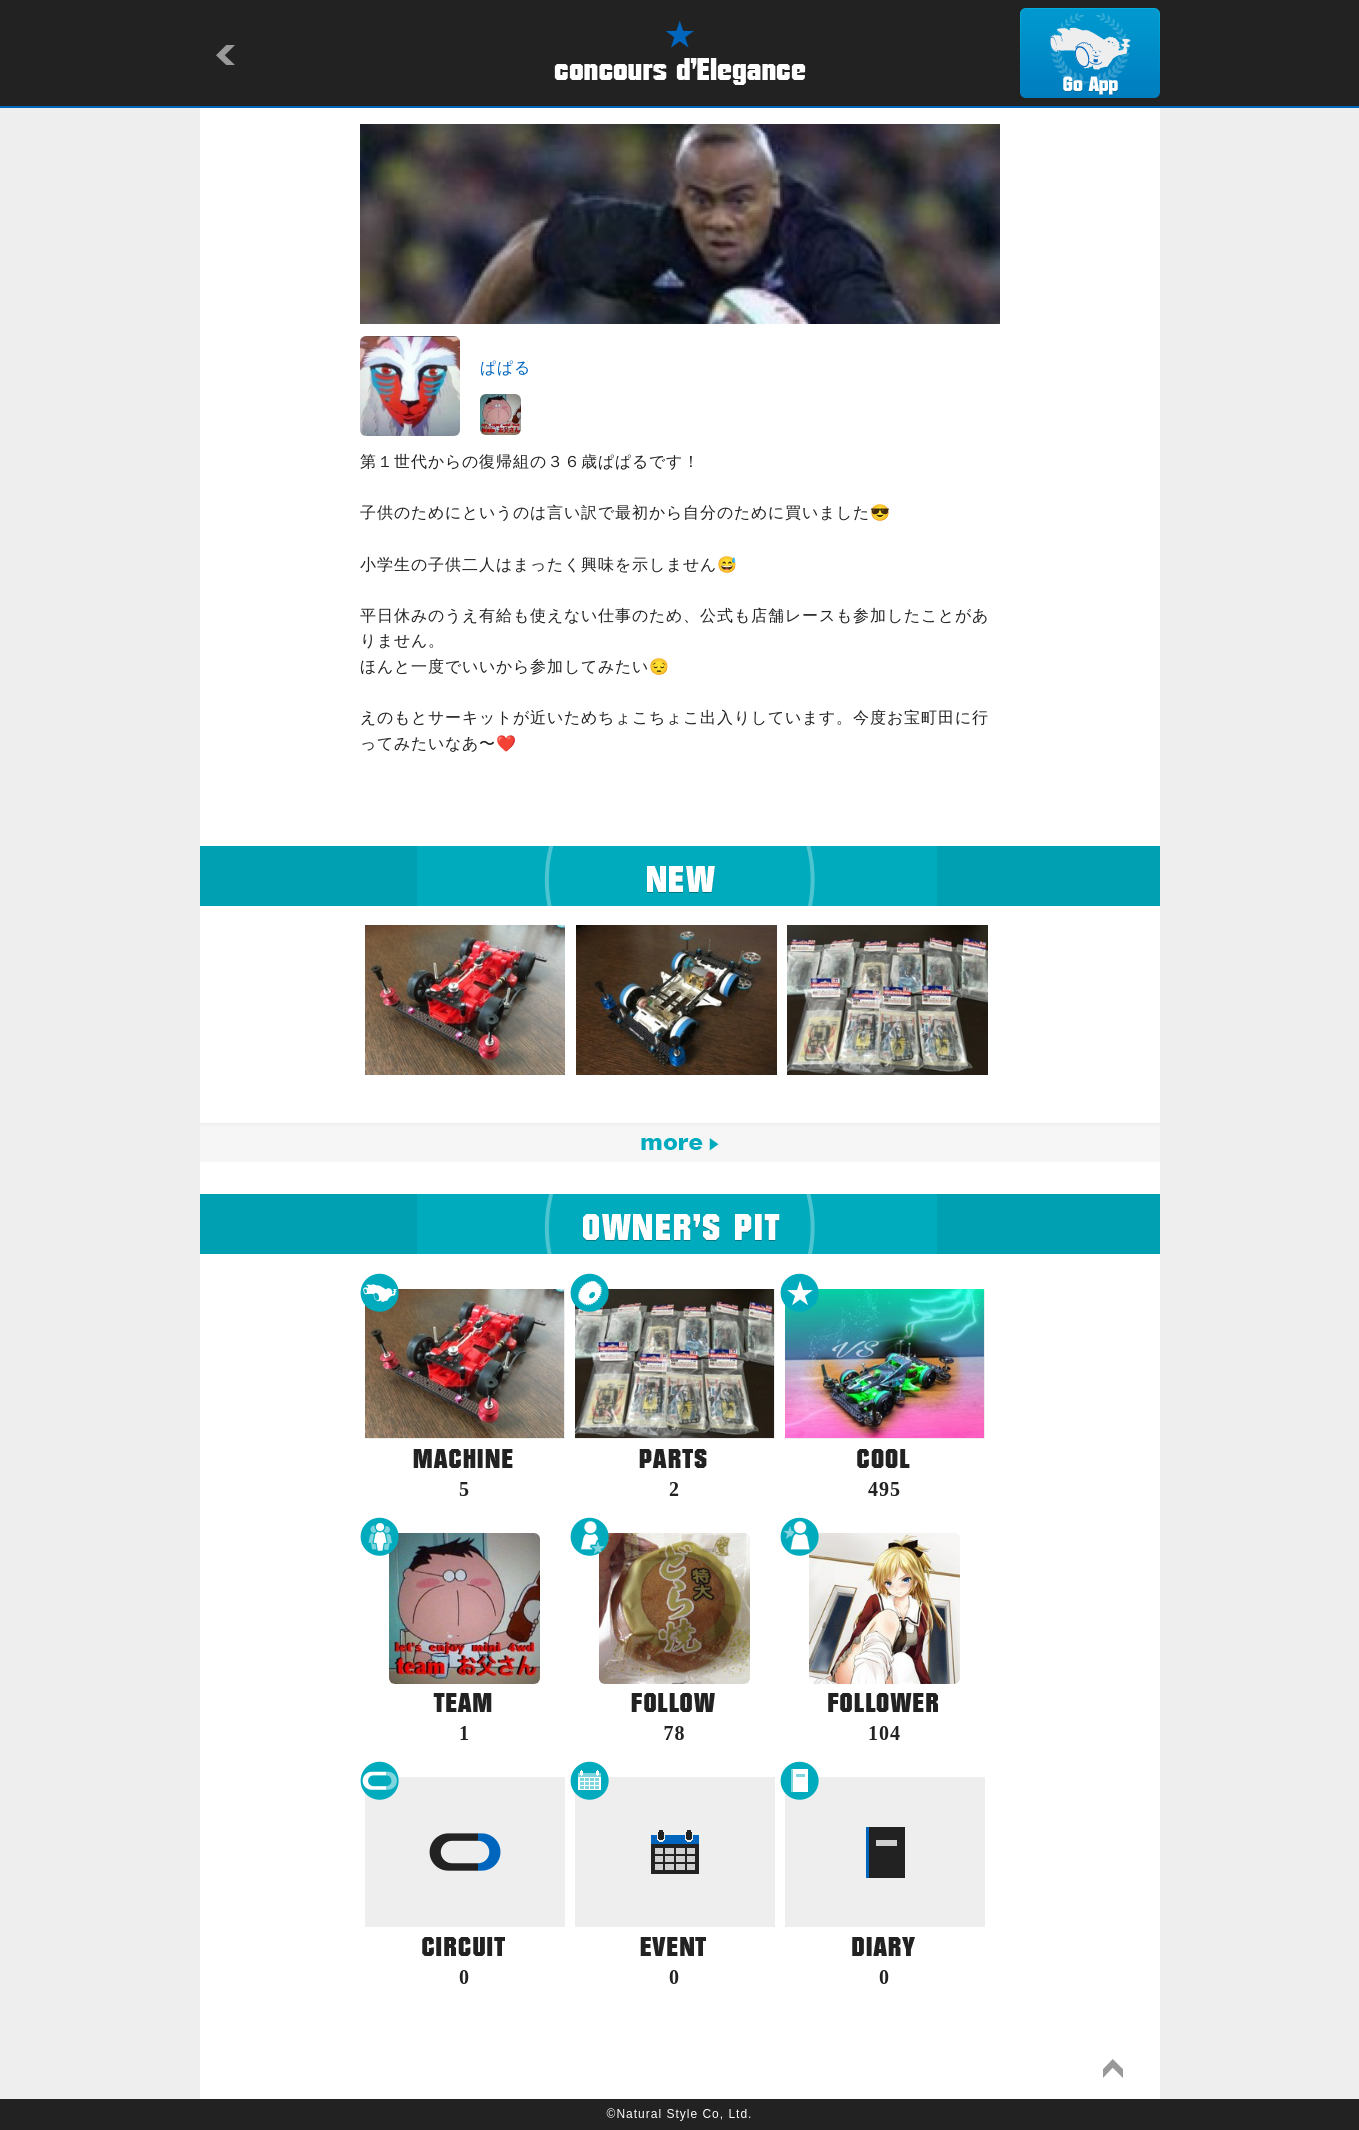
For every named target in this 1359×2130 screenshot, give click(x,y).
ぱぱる (505, 367)
